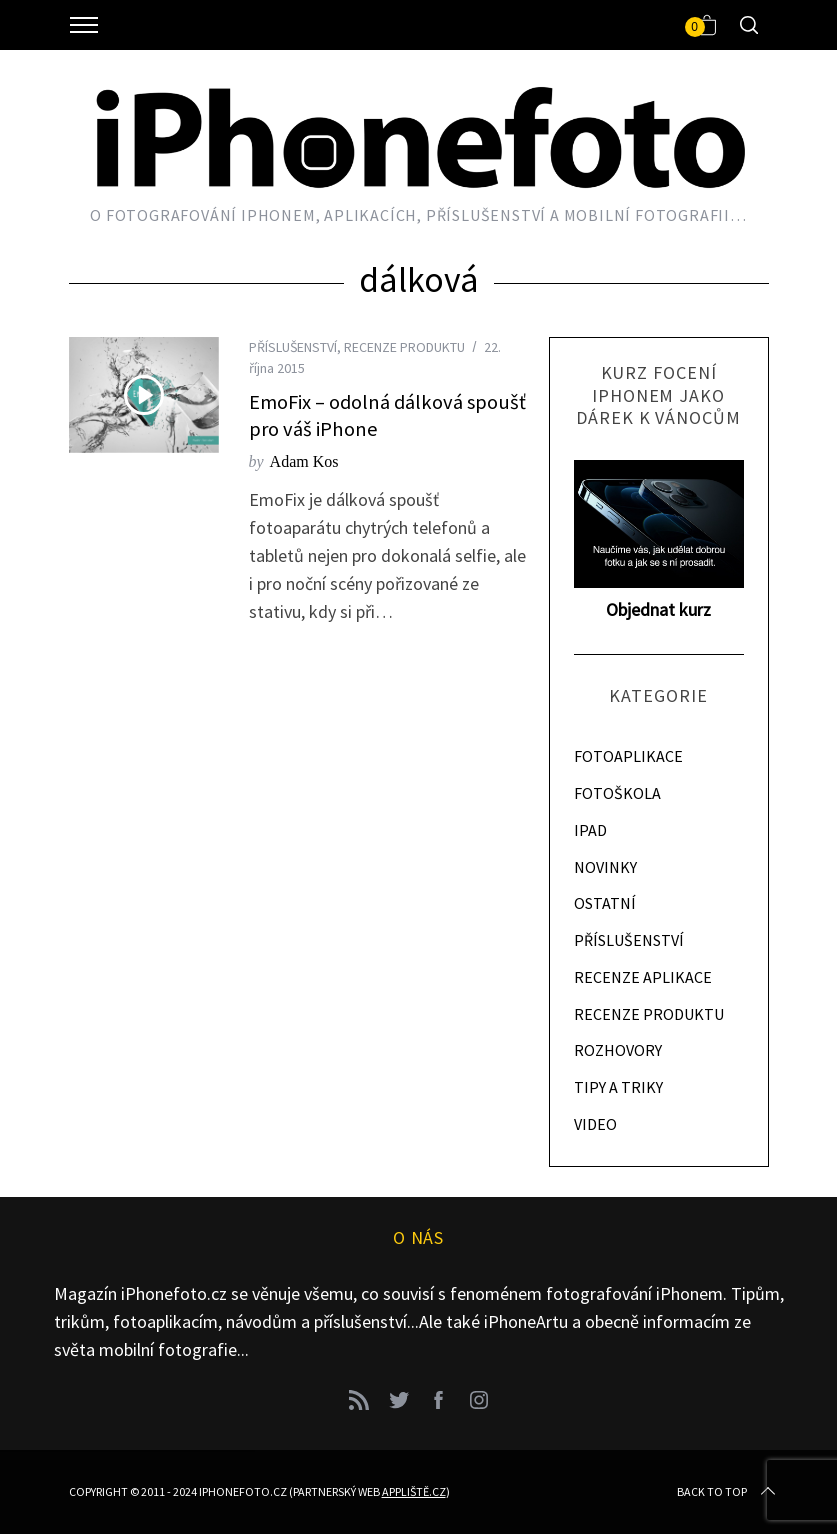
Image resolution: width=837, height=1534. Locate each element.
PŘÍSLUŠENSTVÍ (293, 347)
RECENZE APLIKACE (643, 977)
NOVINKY (605, 867)
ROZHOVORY (618, 1050)
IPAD (590, 830)
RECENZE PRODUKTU (404, 347)
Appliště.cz (414, 1491)
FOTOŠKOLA (617, 793)
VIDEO (595, 1124)
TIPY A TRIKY (618, 1087)
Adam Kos (304, 461)
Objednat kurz (658, 609)
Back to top (728, 1492)
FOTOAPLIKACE (628, 756)
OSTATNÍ (605, 903)
